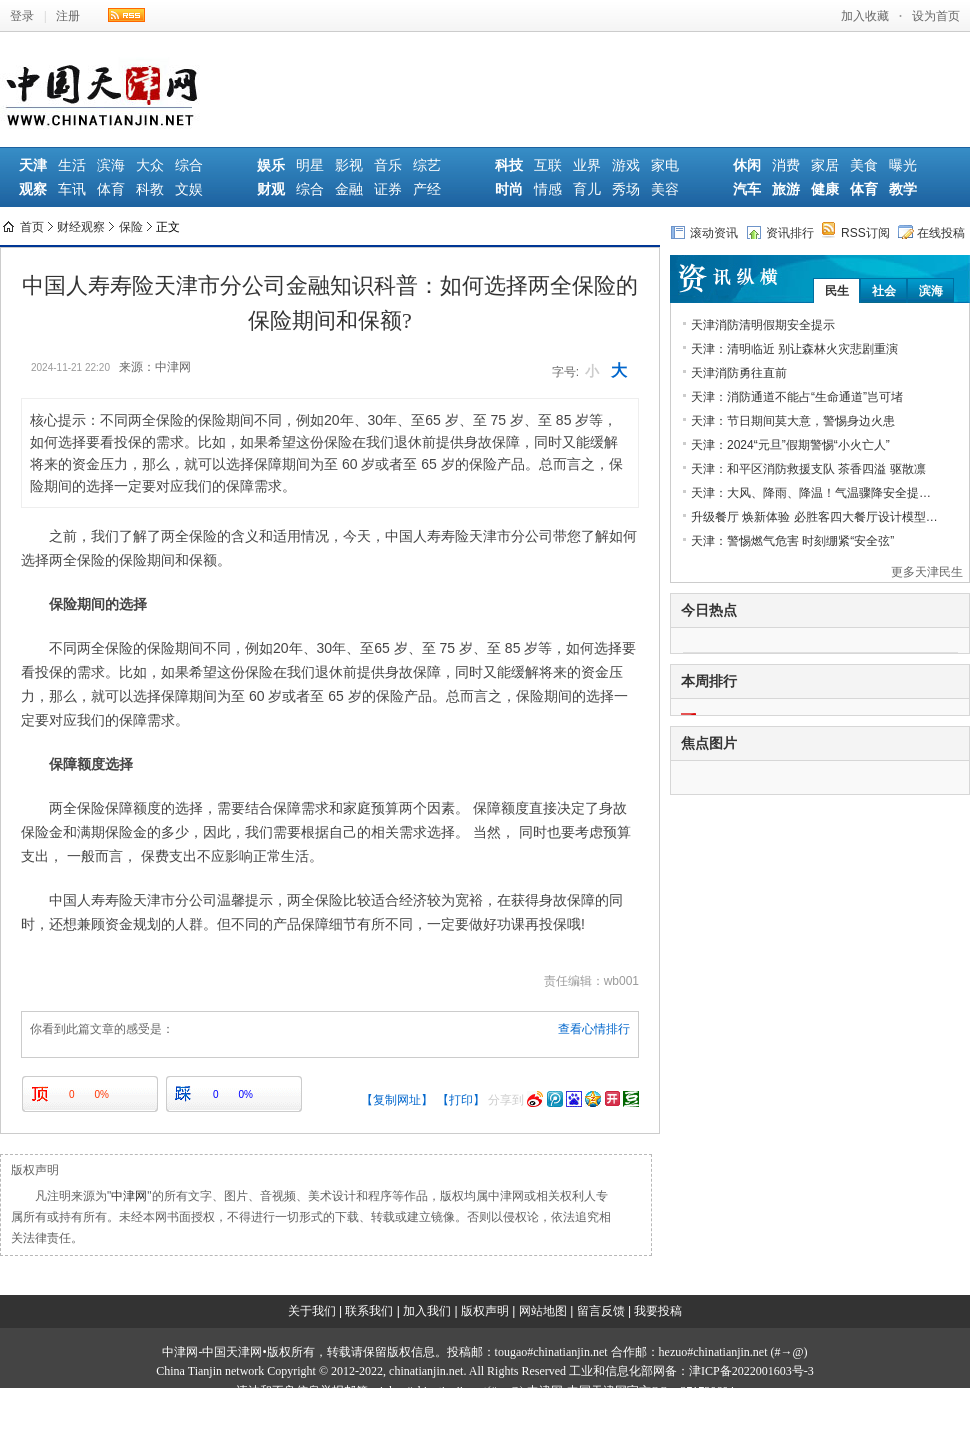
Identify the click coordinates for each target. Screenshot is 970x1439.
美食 (864, 165)
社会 (884, 291)
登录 (22, 16)
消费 (786, 165)
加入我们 (427, 1311)
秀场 (626, 189)
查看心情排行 (594, 1029)
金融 (349, 189)
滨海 (111, 165)
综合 (189, 165)
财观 (271, 189)
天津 (33, 165)
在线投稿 (931, 232)
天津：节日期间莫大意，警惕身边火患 (793, 421)
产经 (427, 189)
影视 (349, 165)
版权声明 (485, 1311)
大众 (150, 165)
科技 (509, 165)
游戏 (626, 165)
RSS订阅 (856, 232)
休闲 (747, 165)
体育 (111, 189)
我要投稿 (658, 1311)
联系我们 (369, 1311)
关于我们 (312, 1311)
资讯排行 (780, 232)
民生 (837, 291)
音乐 (388, 165)
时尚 (509, 189)
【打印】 (461, 1100)
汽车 (747, 189)
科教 (150, 189)
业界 (587, 165)
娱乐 (271, 165)
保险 (131, 227)
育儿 (587, 189)
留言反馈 (601, 1311)
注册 (68, 16)
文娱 (189, 189)
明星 (310, 165)
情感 (548, 189)
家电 (665, 165)
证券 (388, 189)
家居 (825, 165)
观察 (33, 189)
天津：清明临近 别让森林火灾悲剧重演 (794, 349)
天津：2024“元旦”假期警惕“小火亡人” (790, 445)
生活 (72, 165)
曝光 (903, 165)
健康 (825, 189)
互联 (548, 165)
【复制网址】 (397, 1100)
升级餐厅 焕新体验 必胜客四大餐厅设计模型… (814, 517)
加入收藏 (865, 16)
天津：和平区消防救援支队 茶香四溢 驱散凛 (808, 469)
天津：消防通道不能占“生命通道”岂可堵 (797, 397)
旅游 (786, 189)
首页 (32, 227)
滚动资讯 (704, 232)
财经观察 (81, 227)
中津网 (129, 1196)
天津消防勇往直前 (739, 373)
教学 (903, 189)
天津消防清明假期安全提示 (763, 325)
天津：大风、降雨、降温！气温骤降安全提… (811, 493)
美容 (665, 189)
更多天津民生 (927, 572)
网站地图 (543, 1311)
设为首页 (936, 16)
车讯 (72, 189)
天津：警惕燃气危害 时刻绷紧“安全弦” (792, 541)
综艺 (427, 165)
